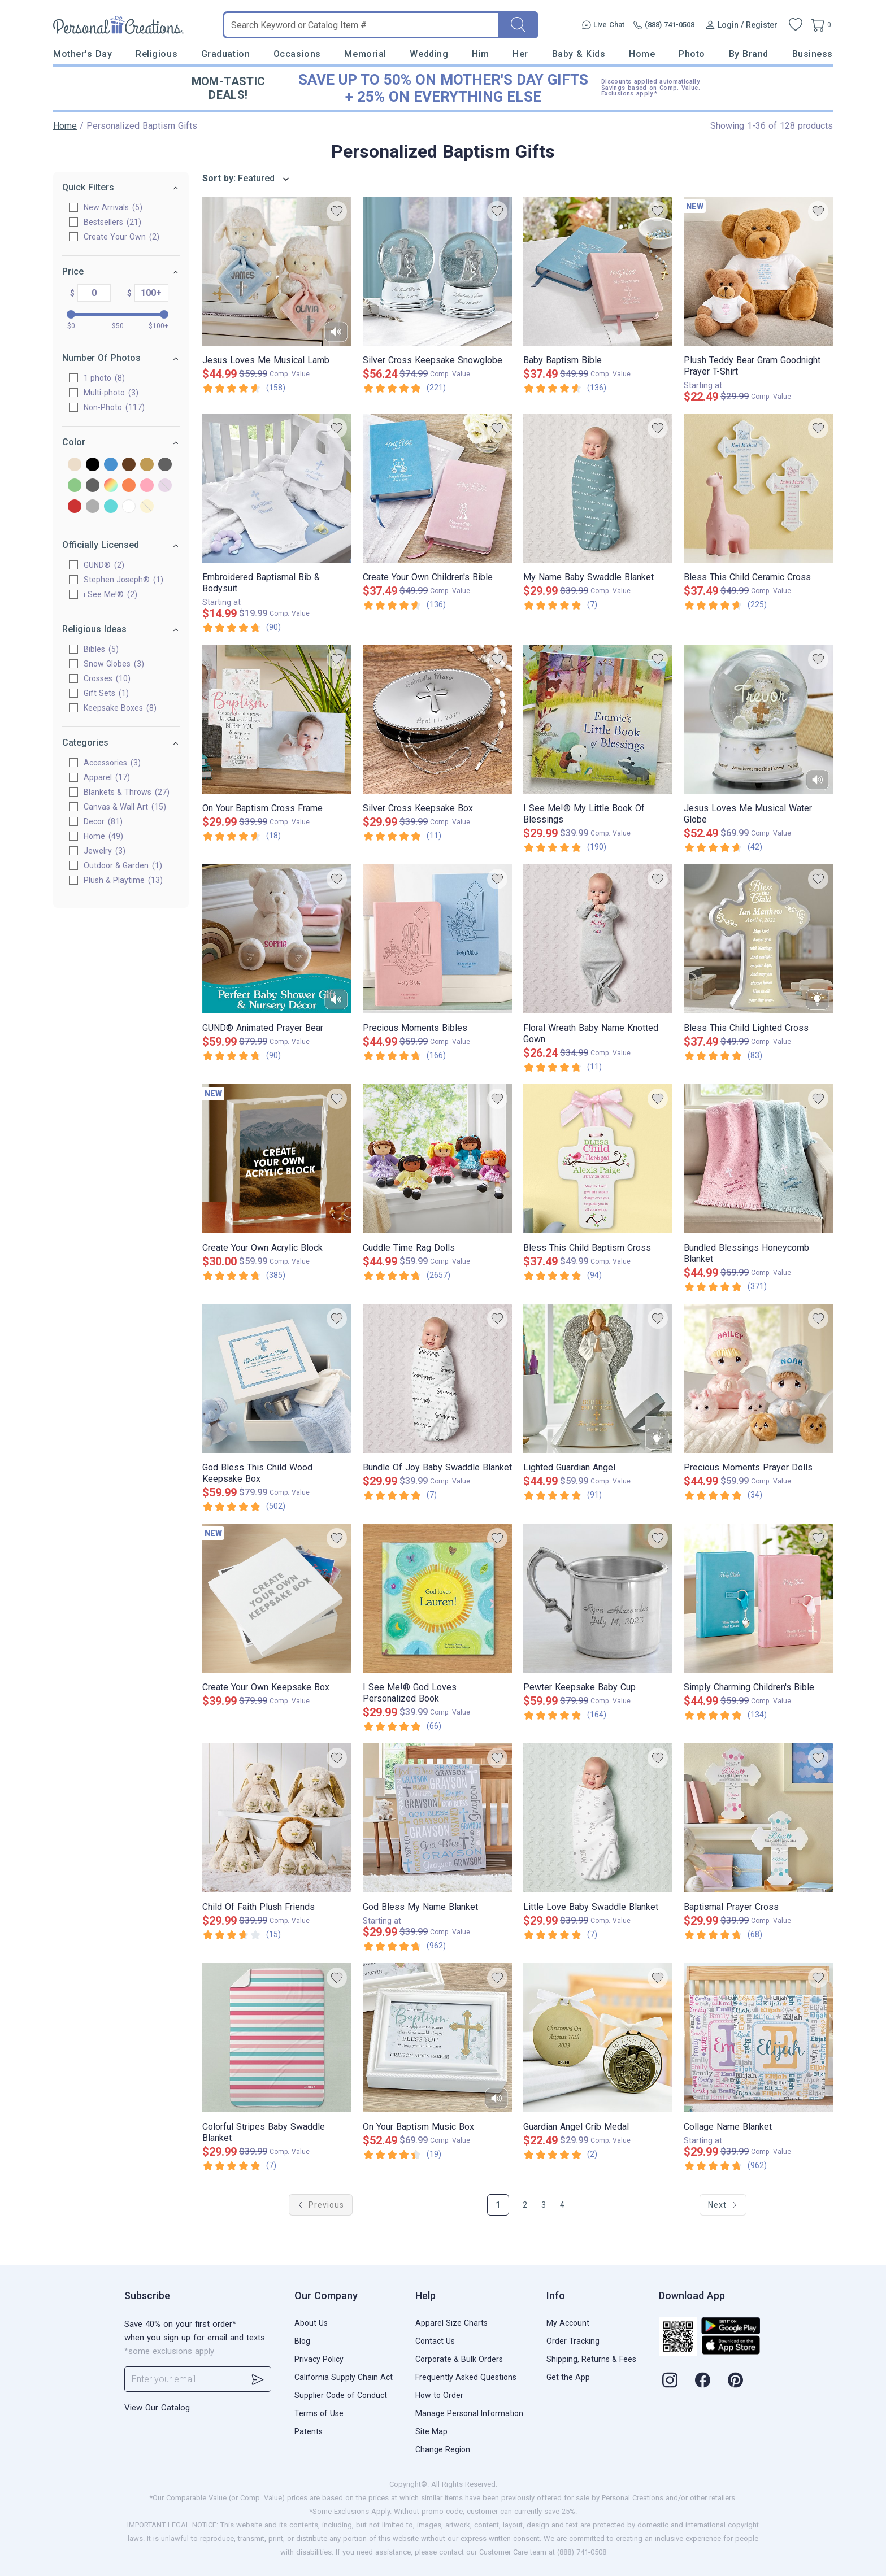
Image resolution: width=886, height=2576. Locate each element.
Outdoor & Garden (123, 865)
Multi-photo (111, 392)
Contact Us (435, 2341)
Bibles (101, 649)
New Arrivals (113, 207)
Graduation (225, 54)
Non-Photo (114, 407)
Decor (103, 821)
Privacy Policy (319, 2359)
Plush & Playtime (123, 880)
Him (480, 54)
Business (812, 54)
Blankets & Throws (127, 792)
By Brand (748, 54)
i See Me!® (110, 594)
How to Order (439, 2395)
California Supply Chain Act (343, 2377)
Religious (156, 54)
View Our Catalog (157, 2408)
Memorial (365, 54)
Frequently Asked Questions (465, 2377)
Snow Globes (114, 663)
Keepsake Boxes (120, 707)
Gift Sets (106, 693)
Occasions (297, 54)
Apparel (107, 777)
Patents (308, 2431)
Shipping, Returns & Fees (591, 2359)
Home (642, 54)
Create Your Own (121, 236)
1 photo (104, 377)
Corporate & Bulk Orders (459, 2359)
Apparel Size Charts (451, 2322)
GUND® (104, 564)
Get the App (568, 2377)
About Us (311, 2322)
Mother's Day (82, 54)
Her (520, 54)
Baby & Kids (579, 54)
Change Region (442, 2449)
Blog (302, 2341)
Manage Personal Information (469, 2413)
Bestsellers (112, 222)
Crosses (107, 678)
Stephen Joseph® (123, 579)
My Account (567, 2322)
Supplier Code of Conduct (340, 2395)
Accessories (112, 762)
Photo (692, 54)
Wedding (429, 54)
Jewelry (104, 850)
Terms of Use (319, 2413)
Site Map (431, 2431)
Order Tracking (573, 2341)
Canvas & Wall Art (125, 806)
